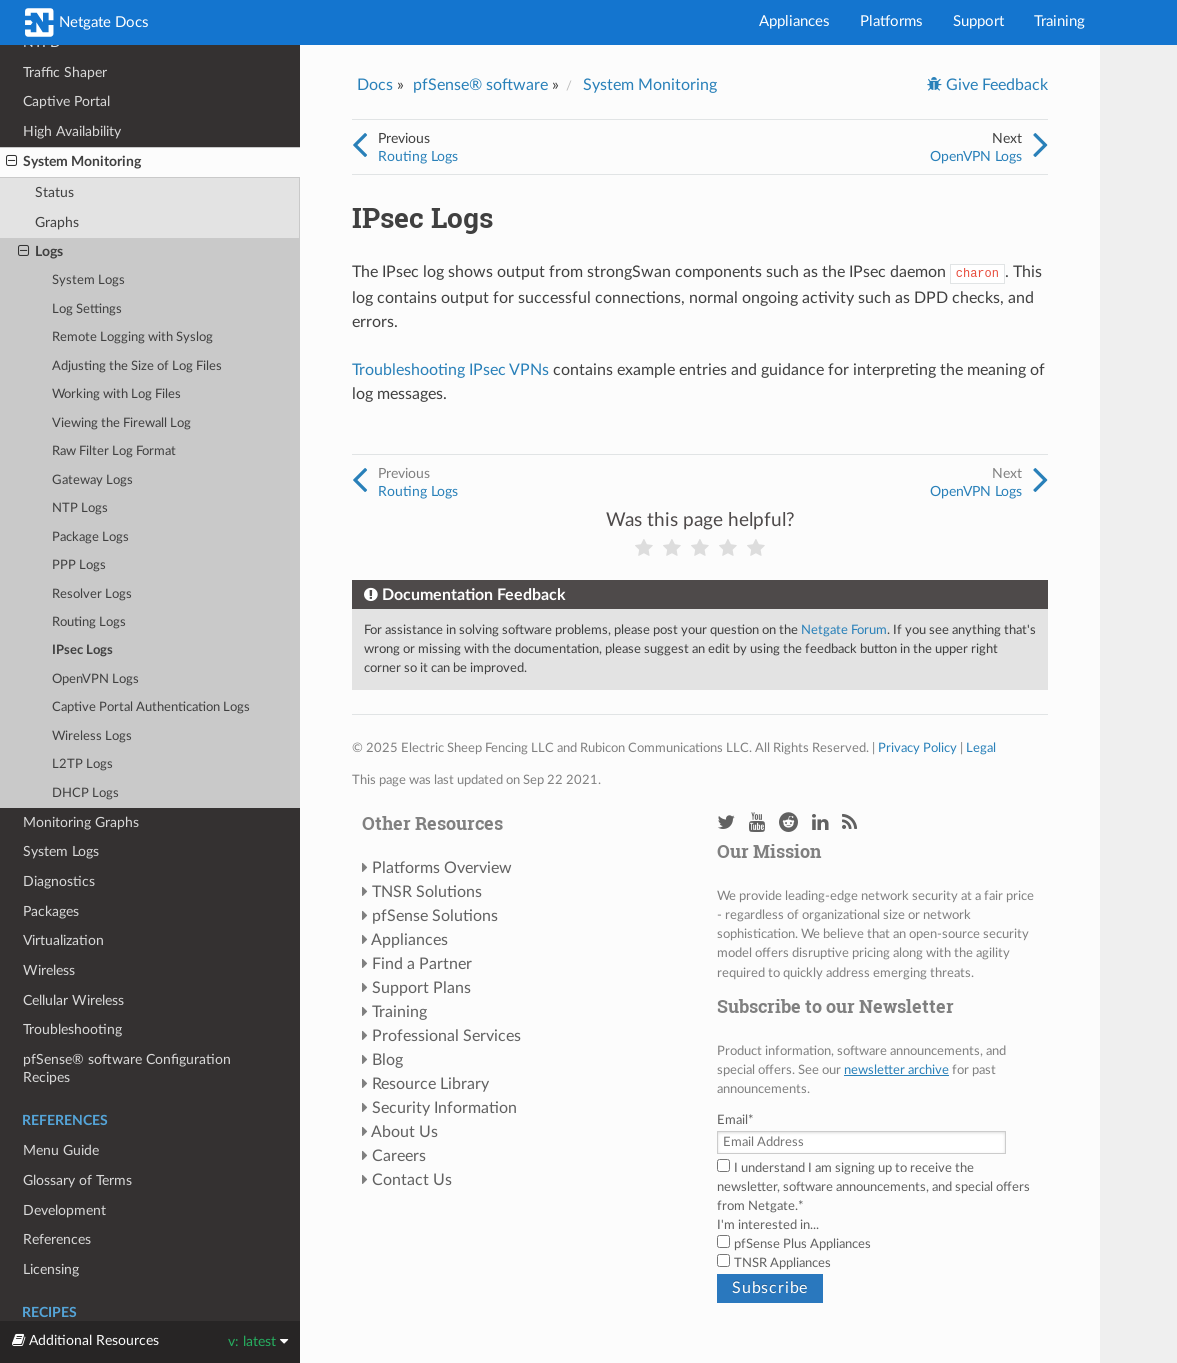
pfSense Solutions (435, 916)
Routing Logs (89, 622)
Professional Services (446, 1036)
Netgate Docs (87, 22)
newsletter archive (896, 1070)
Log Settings (87, 309)
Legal (981, 748)
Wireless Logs (92, 736)
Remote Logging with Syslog (132, 337)
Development (64, 1210)
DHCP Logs (85, 793)
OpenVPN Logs (95, 679)
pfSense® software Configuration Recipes (127, 1068)
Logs (40, 252)
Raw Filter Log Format (114, 451)
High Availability (72, 131)
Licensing (51, 1269)
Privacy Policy (917, 748)
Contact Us (412, 1180)
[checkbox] (877, 1254)
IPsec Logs (82, 650)
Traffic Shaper (65, 72)
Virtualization (63, 940)
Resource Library (430, 1084)
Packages (51, 911)
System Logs (88, 280)
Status (54, 192)
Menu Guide (61, 1150)
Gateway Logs (92, 480)
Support (978, 21)
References (57, 1239)
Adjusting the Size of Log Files (137, 366)
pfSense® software (480, 85)
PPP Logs (79, 565)
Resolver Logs (92, 594)
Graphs (57, 222)
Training (1059, 21)
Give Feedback (995, 85)
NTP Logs (80, 508)
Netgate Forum (844, 630)
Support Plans (421, 988)
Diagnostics (59, 881)
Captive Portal (66, 101)
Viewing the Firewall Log (121, 423)
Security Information (444, 1108)
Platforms (891, 21)
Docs (375, 85)
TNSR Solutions (427, 892)
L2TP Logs (82, 764)
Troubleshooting (72, 1029)
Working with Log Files (116, 394)
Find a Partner (422, 964)
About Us (404, 1132)
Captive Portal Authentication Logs (151, 707)
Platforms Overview (442, 868)
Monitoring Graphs (81, 822)
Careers (399, 1156)
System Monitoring (73, 162)
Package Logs (90, 537)
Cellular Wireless (73, 1000)
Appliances (794, 21)
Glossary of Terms (77, 1180)
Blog (387, 1060)
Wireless (49, 970)
